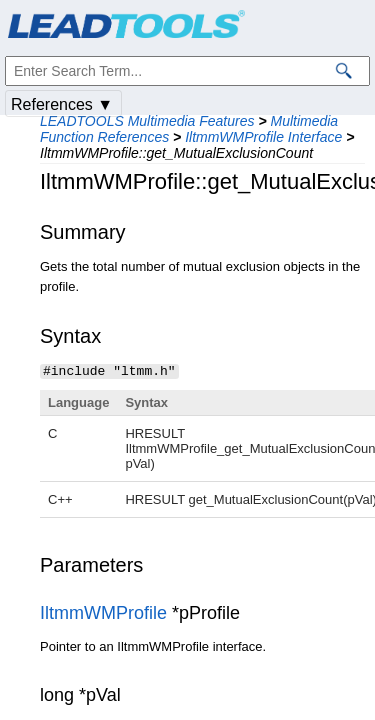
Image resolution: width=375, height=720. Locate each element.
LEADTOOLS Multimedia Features (147, 121)
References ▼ (62, 104)
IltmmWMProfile (103, 612)
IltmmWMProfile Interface (263, 137)
